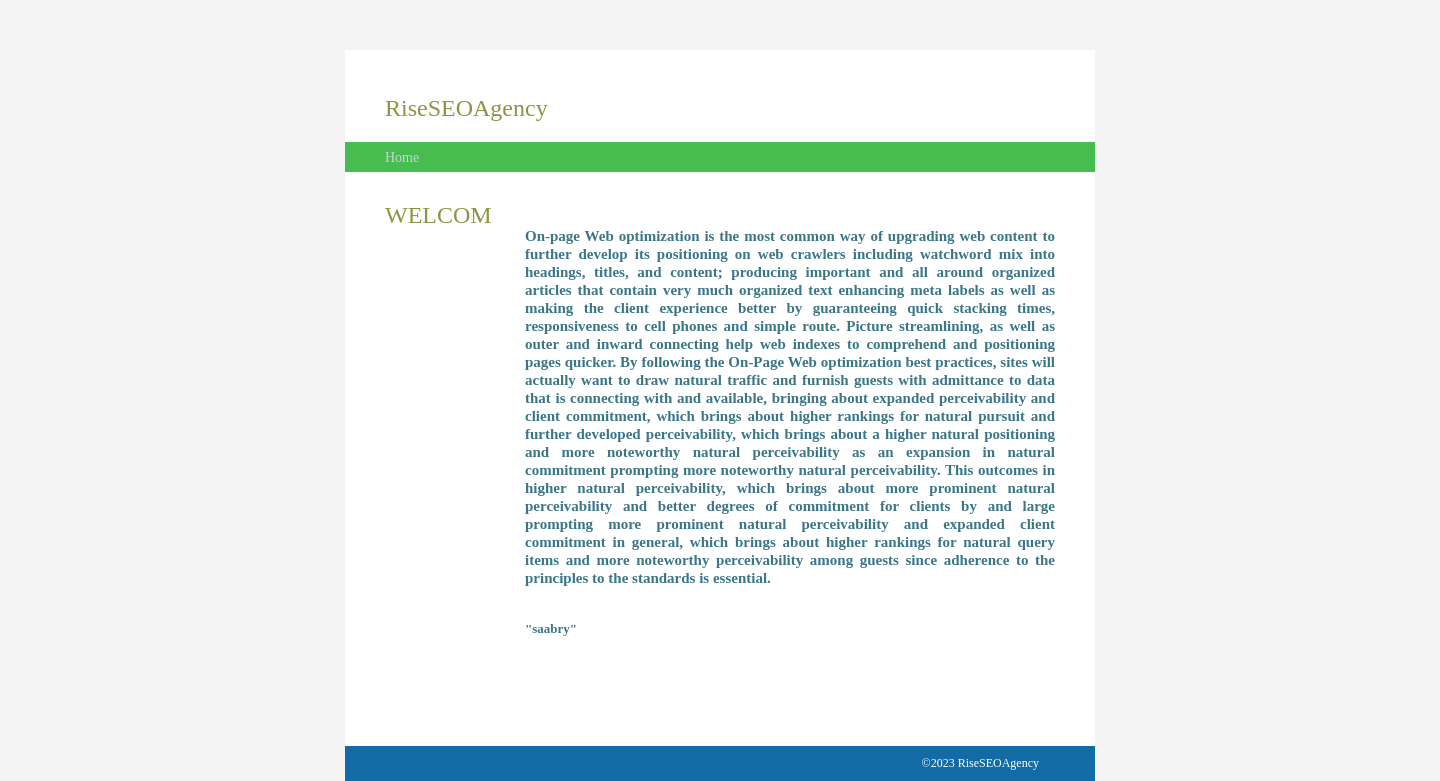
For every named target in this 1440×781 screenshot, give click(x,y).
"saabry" (551, 628)
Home (402, 157)
